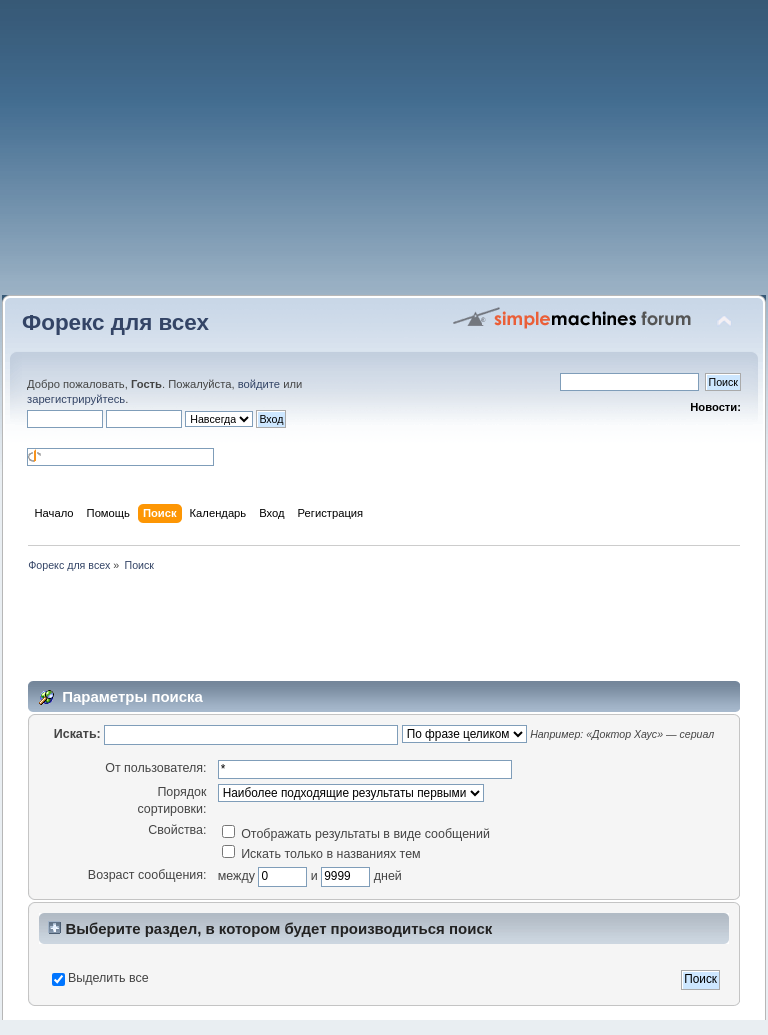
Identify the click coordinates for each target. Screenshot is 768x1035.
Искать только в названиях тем (321, 854)
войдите (259, 384)
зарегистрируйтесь (76, 399)
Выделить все (108, 978)
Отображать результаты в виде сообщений (356, 834)
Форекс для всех (115, 322)
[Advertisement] (384, 155)
